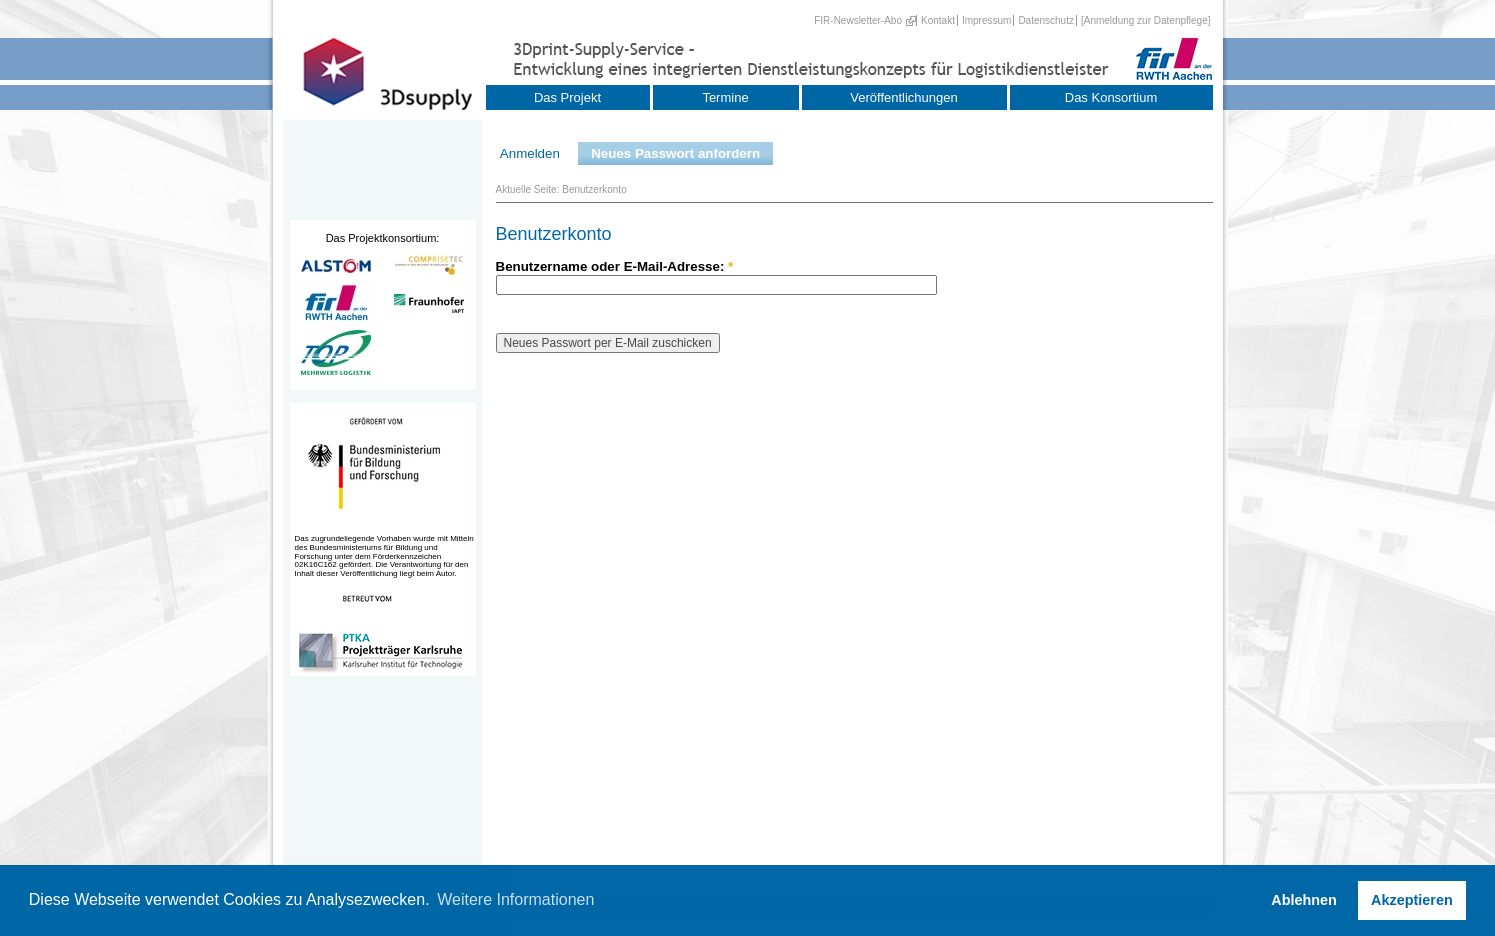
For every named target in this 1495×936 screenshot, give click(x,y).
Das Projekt (567, 97)
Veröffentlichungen (903, 97)
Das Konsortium (1111, 97)
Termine (725, 97)
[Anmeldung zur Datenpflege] (1146, 20)
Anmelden (530, 153)
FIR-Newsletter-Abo (858, 20)
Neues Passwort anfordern (675, 153)
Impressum (986, 20)
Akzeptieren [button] (1412, 900)
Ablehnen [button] (1304, 900)
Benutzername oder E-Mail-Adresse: (615, 266)
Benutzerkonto (594, 189)
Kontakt (938, 20)
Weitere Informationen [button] (515, 899)
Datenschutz (1046, 20)
